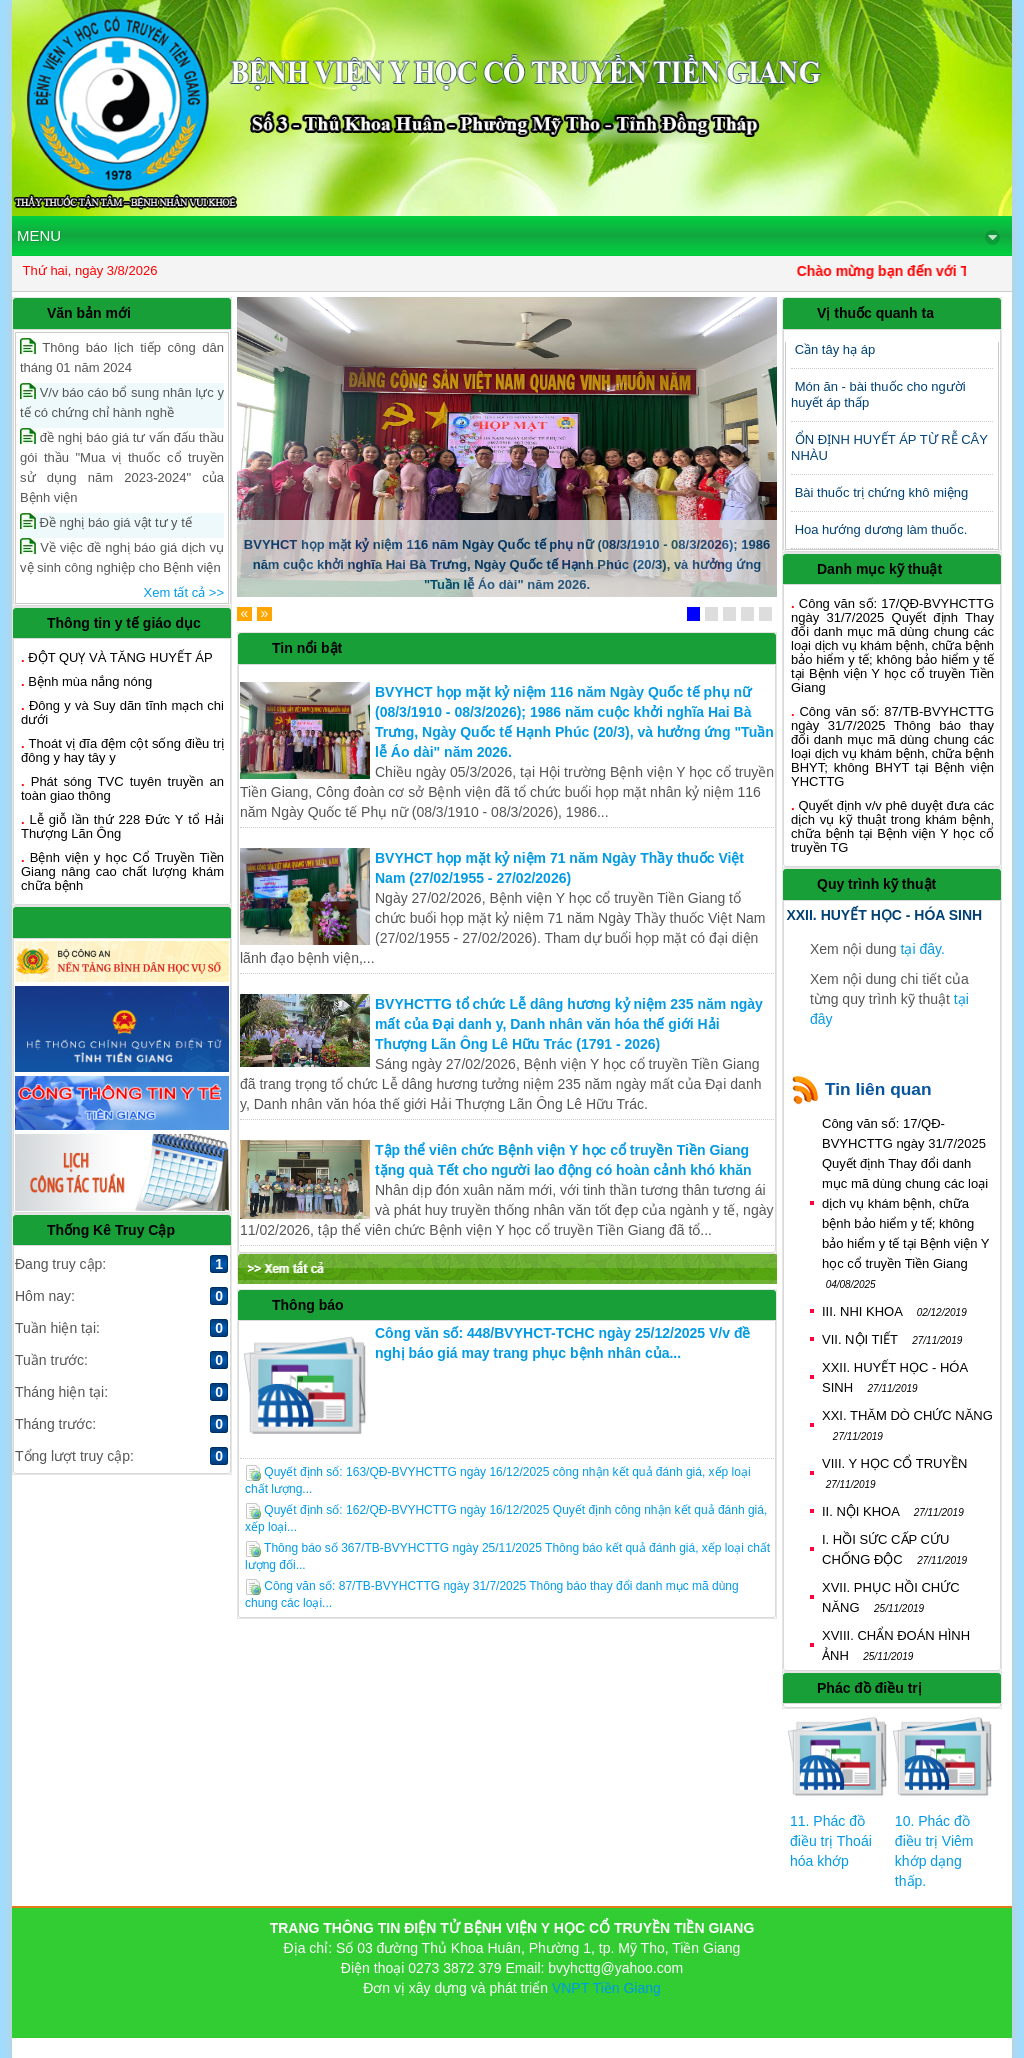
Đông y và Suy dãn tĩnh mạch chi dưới (122, 712)
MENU (508, 236)
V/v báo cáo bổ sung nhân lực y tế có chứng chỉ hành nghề (122, 401)
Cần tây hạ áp (835, 349)
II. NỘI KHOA (893, 1511)
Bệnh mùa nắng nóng (90, 681)
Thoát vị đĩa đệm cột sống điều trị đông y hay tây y (122, 750)
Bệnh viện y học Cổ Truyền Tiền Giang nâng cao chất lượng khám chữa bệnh (122, 871)
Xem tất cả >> (184, 592)
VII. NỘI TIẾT (892, 1339)
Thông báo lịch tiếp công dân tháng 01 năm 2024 (122, 356)
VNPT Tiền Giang (606, 1988)
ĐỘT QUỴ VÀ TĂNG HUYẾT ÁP (120, 657)
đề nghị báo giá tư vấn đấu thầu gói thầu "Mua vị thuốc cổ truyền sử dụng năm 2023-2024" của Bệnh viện (122, 466)
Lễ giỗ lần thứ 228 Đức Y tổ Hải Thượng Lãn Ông (122, 826)
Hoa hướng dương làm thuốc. (881, 529)
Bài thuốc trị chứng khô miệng (882, 492)
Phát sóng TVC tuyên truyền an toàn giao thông (122, 788)
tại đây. (923, 949)
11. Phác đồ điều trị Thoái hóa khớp (831, 1841)
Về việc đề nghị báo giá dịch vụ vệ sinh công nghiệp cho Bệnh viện (122, 556)
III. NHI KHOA (894, 1311)
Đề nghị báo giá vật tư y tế (106, 521)
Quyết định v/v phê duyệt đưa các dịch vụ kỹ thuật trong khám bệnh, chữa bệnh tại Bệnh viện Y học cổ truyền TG (892, 826)
